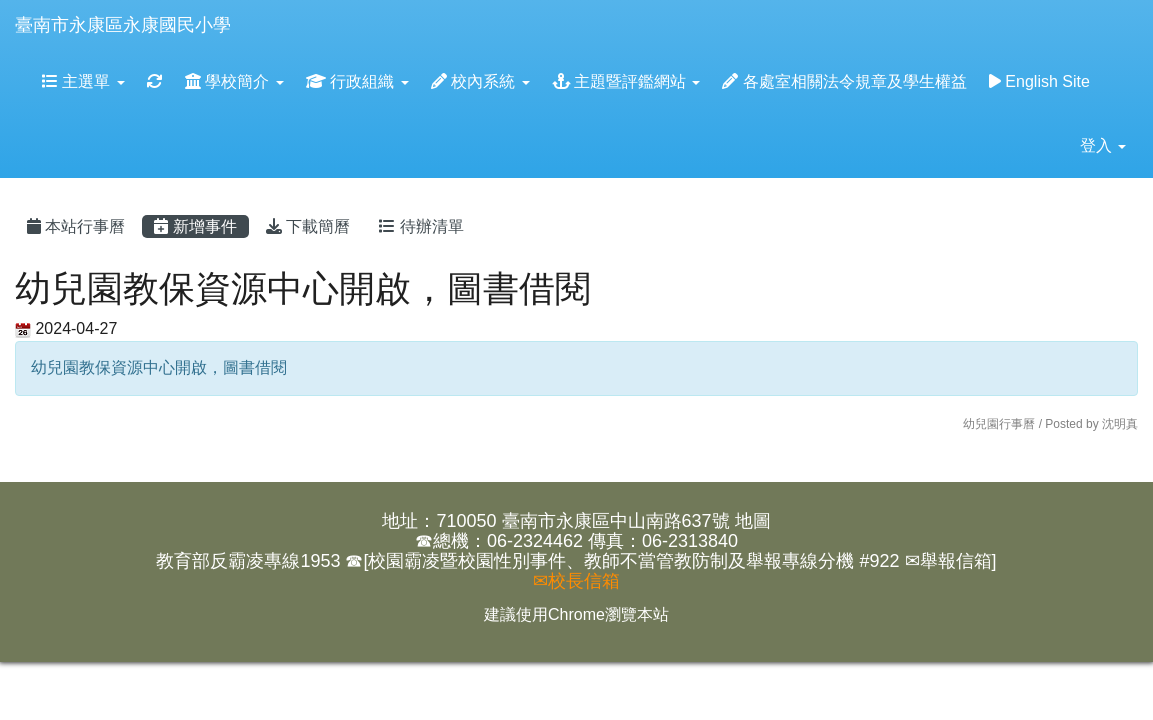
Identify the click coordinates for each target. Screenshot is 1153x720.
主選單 (83, 81)
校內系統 (480, 81)
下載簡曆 (308, 226)
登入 (1103, 145)
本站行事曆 (76, 226)
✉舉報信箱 (948, 561)
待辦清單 (421, 226)
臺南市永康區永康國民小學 (123, 25)
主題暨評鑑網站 (626, 81)
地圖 (753, 521)
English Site (1039, 81)
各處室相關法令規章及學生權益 (844, 81)
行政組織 (357, 81)
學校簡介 (234, 81)
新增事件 (195, 226)
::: (250, 6)
